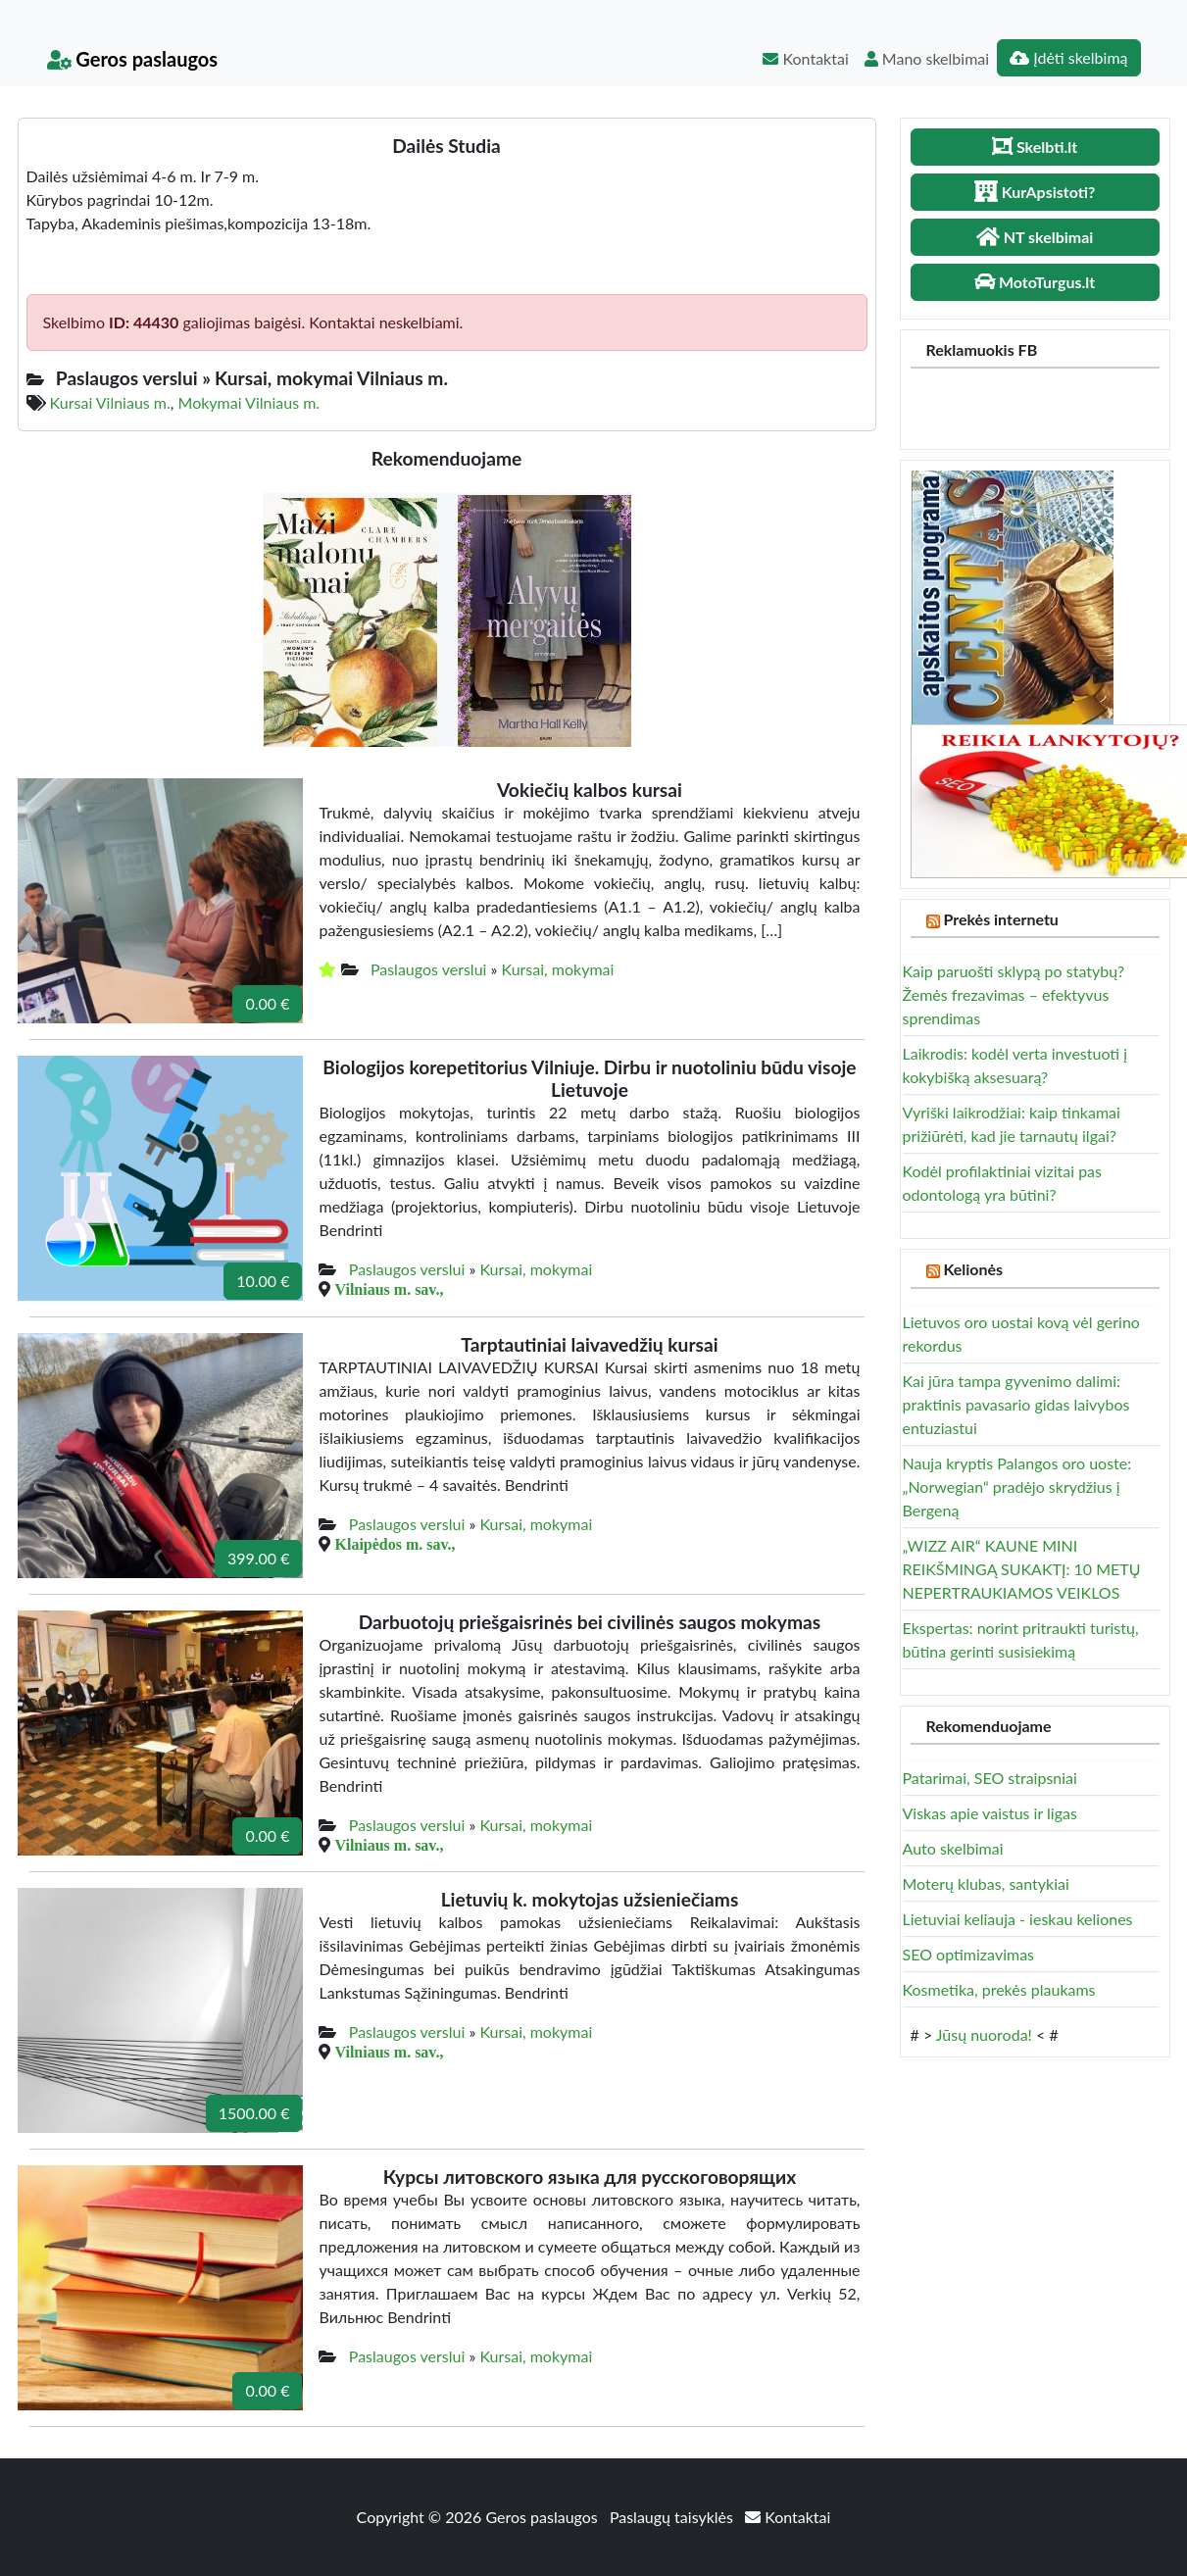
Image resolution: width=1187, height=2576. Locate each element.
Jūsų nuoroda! (984, 2034)
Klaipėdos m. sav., (394, 1544)
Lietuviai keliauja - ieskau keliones (1018, 1918)
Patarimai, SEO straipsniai (990, 1777)
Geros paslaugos (133, 59)
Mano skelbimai (927, 58)
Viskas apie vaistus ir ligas (990, 1813)
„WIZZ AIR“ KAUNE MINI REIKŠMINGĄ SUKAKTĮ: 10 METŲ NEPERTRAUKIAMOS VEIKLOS (1022, 1569)
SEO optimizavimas (969, 1954)
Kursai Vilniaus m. (110, 402)
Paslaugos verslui (429, 969)
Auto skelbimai (953, 1848)
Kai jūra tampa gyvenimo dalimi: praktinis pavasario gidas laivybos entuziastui (1016, 1404)
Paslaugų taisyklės (673, 2516)
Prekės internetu (1001, 919)
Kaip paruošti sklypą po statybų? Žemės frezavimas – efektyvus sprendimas (1014, 994)
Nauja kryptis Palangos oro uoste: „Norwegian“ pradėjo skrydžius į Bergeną (1017, 1486)
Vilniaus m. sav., (388, 1289)
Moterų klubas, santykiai (986, 1883)
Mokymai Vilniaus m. (249, 402)
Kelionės (973, 1269)
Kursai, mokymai (557, 969)
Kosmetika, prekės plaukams (999, 1989)
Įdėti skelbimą (1068, 57)
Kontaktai (805, 58)
